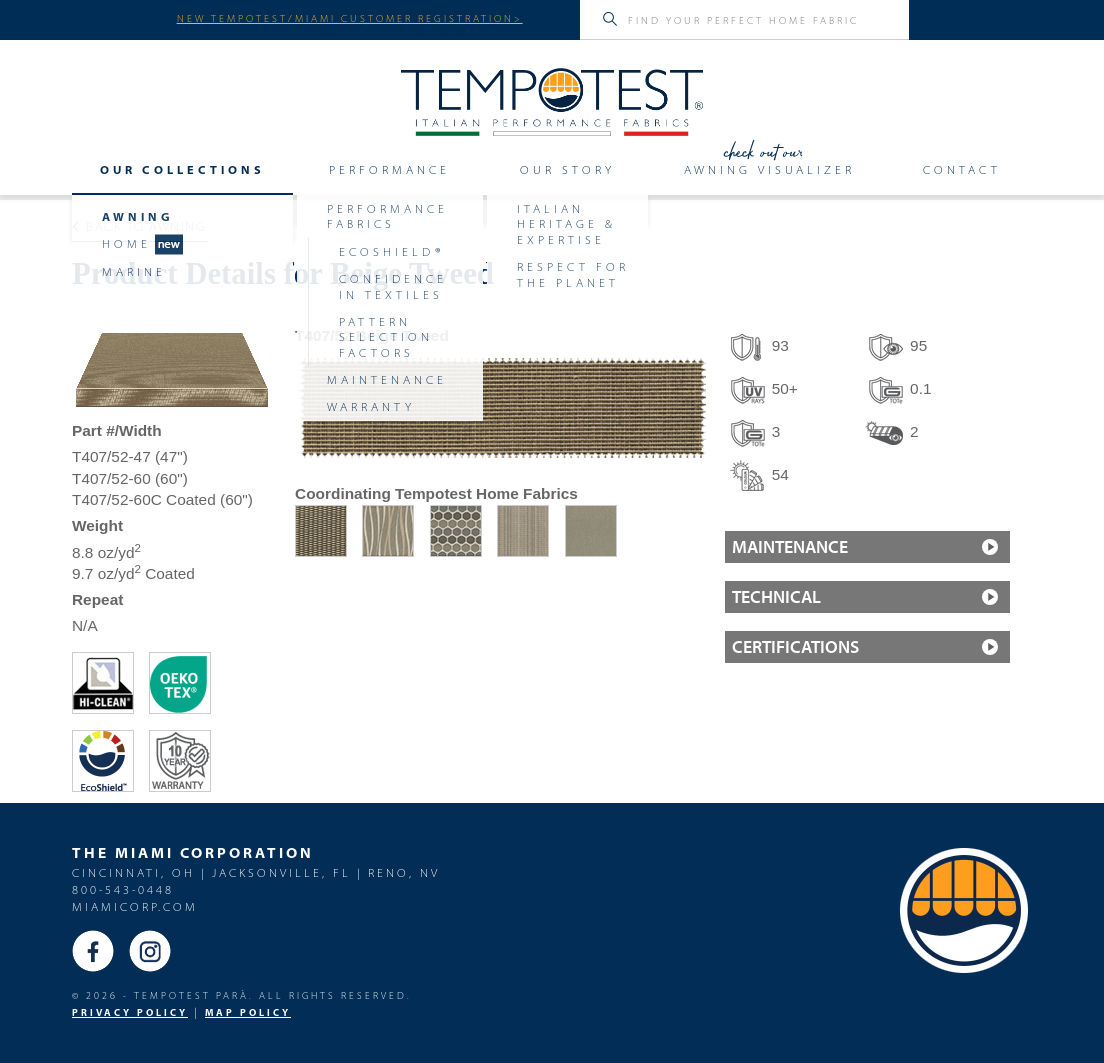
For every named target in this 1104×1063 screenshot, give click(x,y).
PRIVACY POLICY (130, 1012)
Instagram (150, 951)
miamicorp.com (135, 906)
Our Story (567, 170)
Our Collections (182, 170)
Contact (962, 170)
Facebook (93, 951)
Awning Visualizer (769, 170)
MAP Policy (248, 1012)
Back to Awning (139, 226)
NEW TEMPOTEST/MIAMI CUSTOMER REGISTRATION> (350, 18)
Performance (389, 170)
